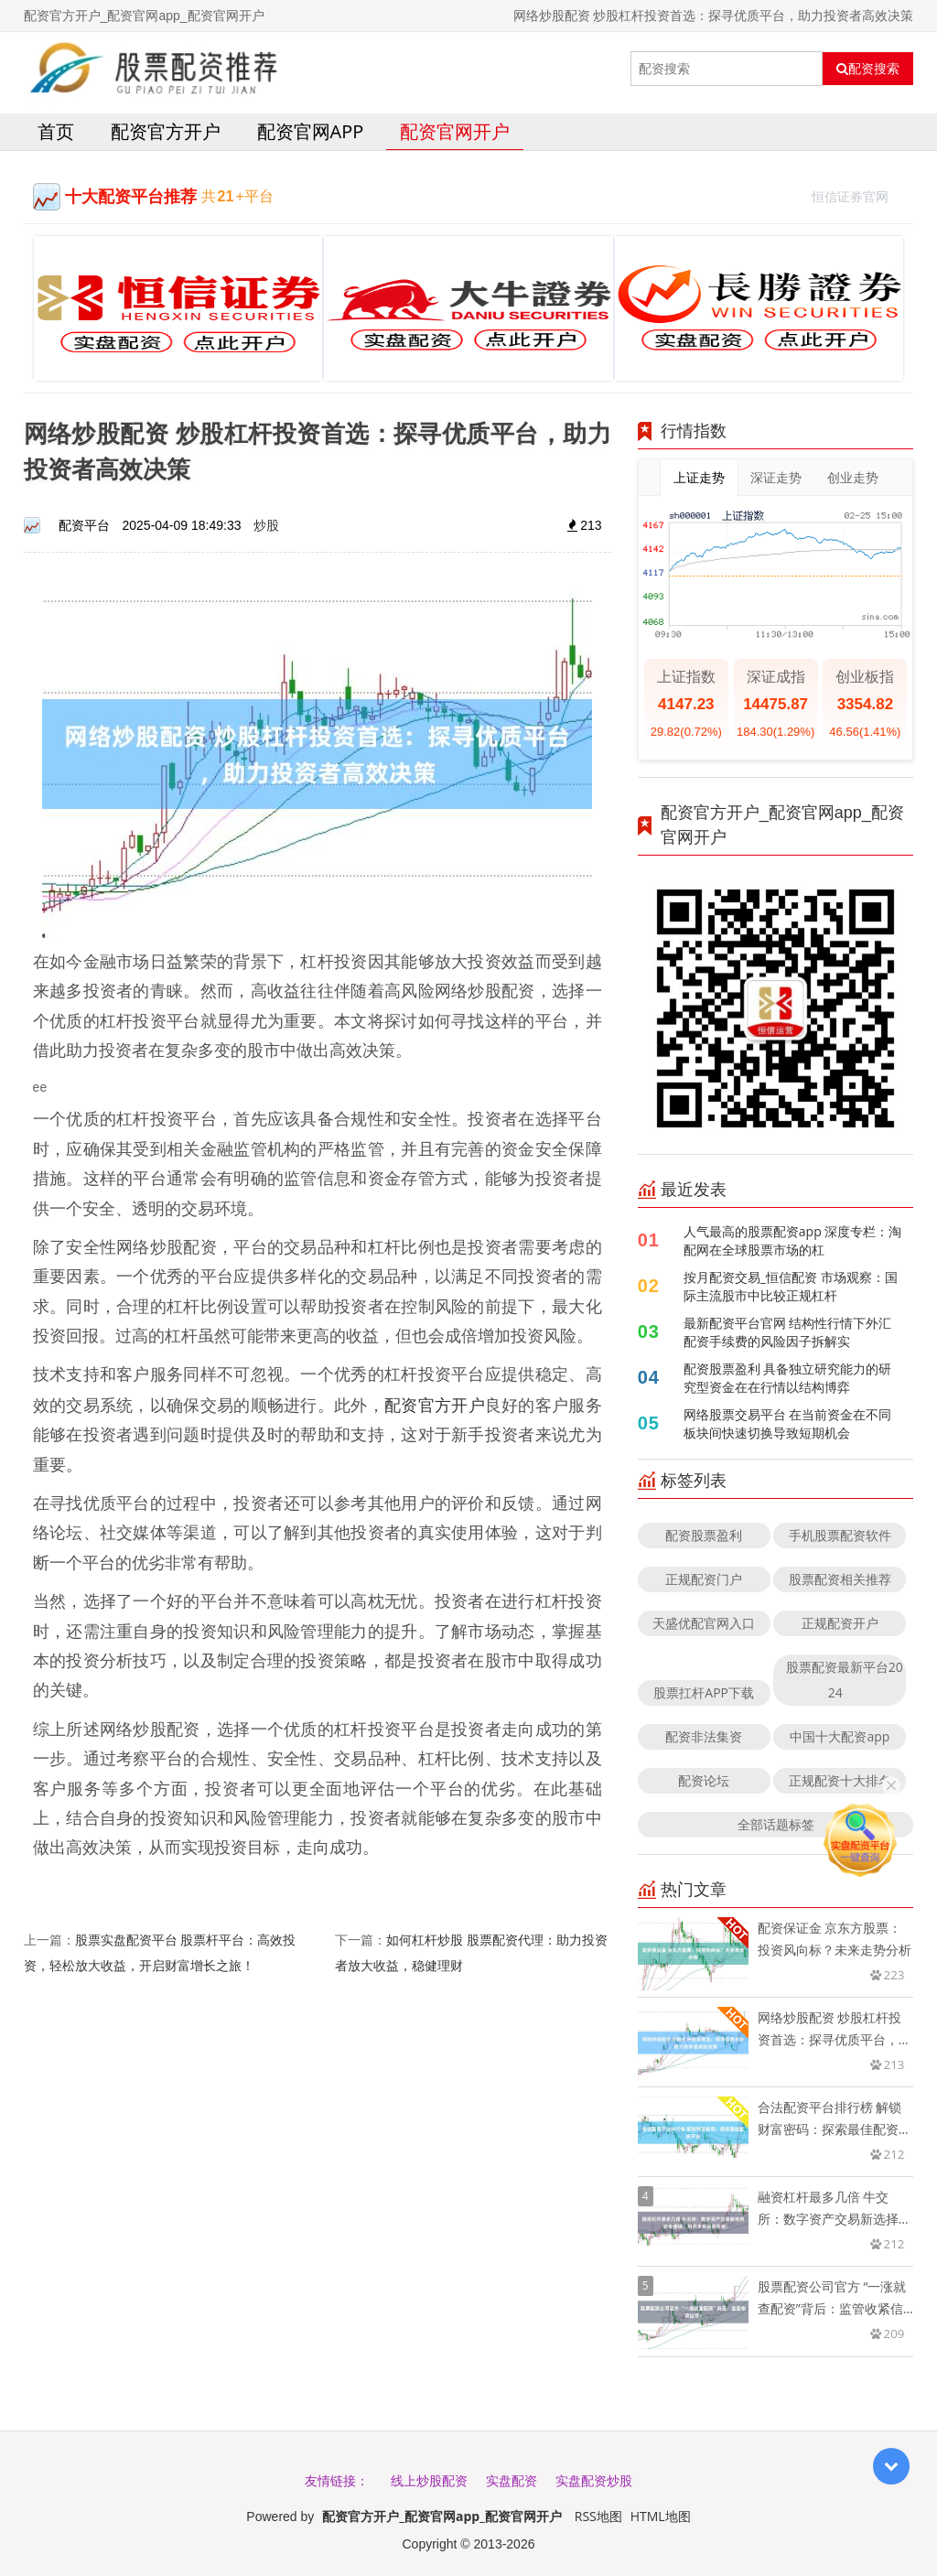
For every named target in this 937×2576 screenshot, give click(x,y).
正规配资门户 (703, 1579)
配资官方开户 (166, 131)
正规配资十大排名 (840, 1780)
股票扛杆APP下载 (703, 1692)
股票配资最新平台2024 (844, 1679)
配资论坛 (703, 1780)
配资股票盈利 (703, 1535)
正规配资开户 (840, 1623)
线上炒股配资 (429, 2480)
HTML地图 (660, 2516)
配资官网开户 (455, 131)
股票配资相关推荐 (840, 1579)
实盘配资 (511, 2480)
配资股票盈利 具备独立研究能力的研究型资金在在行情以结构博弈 (788, 1378)
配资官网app (310, 131)
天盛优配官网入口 (703, 1623)
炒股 (266, 525)
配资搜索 (867, 68)
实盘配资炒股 (593, 2480)
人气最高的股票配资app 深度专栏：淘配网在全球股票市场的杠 (793, 1240)
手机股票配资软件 (840, 1535)
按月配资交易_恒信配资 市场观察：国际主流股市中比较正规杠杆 (791, 1286)
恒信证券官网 (858, 194)
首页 (56, 131)
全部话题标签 (776, 1824)
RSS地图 (598, 2516)
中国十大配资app (839, 1736)
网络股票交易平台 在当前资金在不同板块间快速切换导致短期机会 (788, 1423)
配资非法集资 (703, 1736)
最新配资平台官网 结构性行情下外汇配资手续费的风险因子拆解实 (788, 1332)
